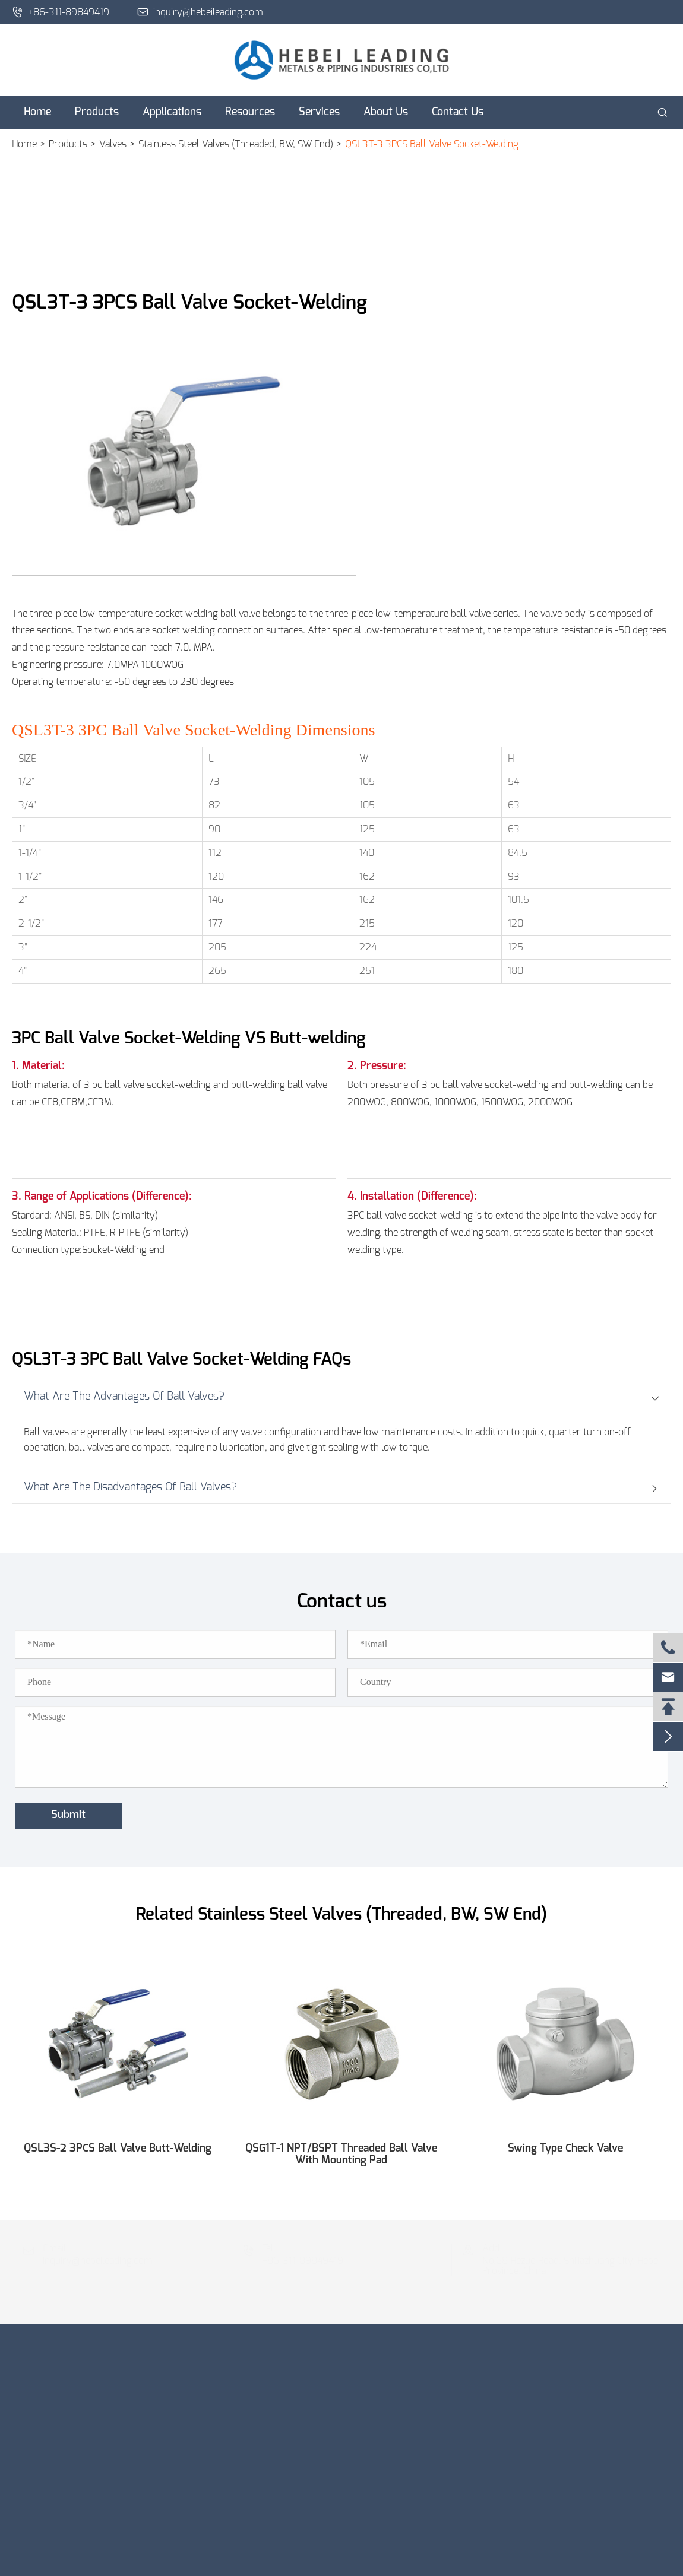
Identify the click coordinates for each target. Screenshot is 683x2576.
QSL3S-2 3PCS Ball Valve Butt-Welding (117, 2148)
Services (319, 112)
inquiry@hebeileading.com (200, 12)
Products (97, 112)
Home (37, 112)
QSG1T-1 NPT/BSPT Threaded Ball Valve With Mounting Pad (341, 2154)
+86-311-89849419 (60, 12)
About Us (385, 112)
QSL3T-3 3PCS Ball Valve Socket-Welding (431, 144)
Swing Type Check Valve (565, 2148)
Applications (172, 112)
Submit (68, 1815)
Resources (250, 112)
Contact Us (457, 112)
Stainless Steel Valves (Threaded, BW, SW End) (235, 144)
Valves (113, 144)
